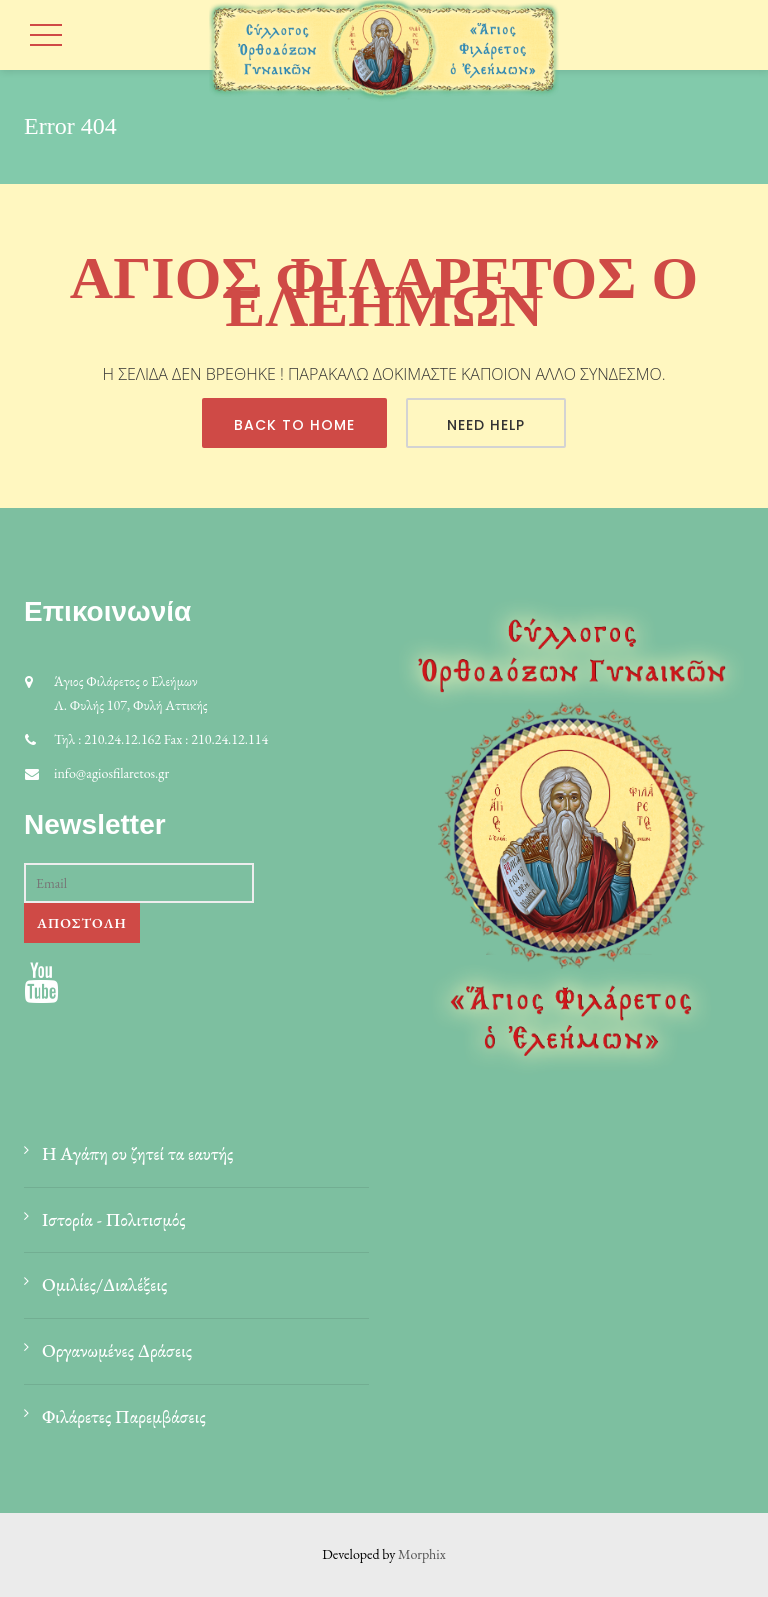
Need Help (486, 425)
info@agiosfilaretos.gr (111, 773)
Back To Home (294, 425)
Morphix (422, 1554)
